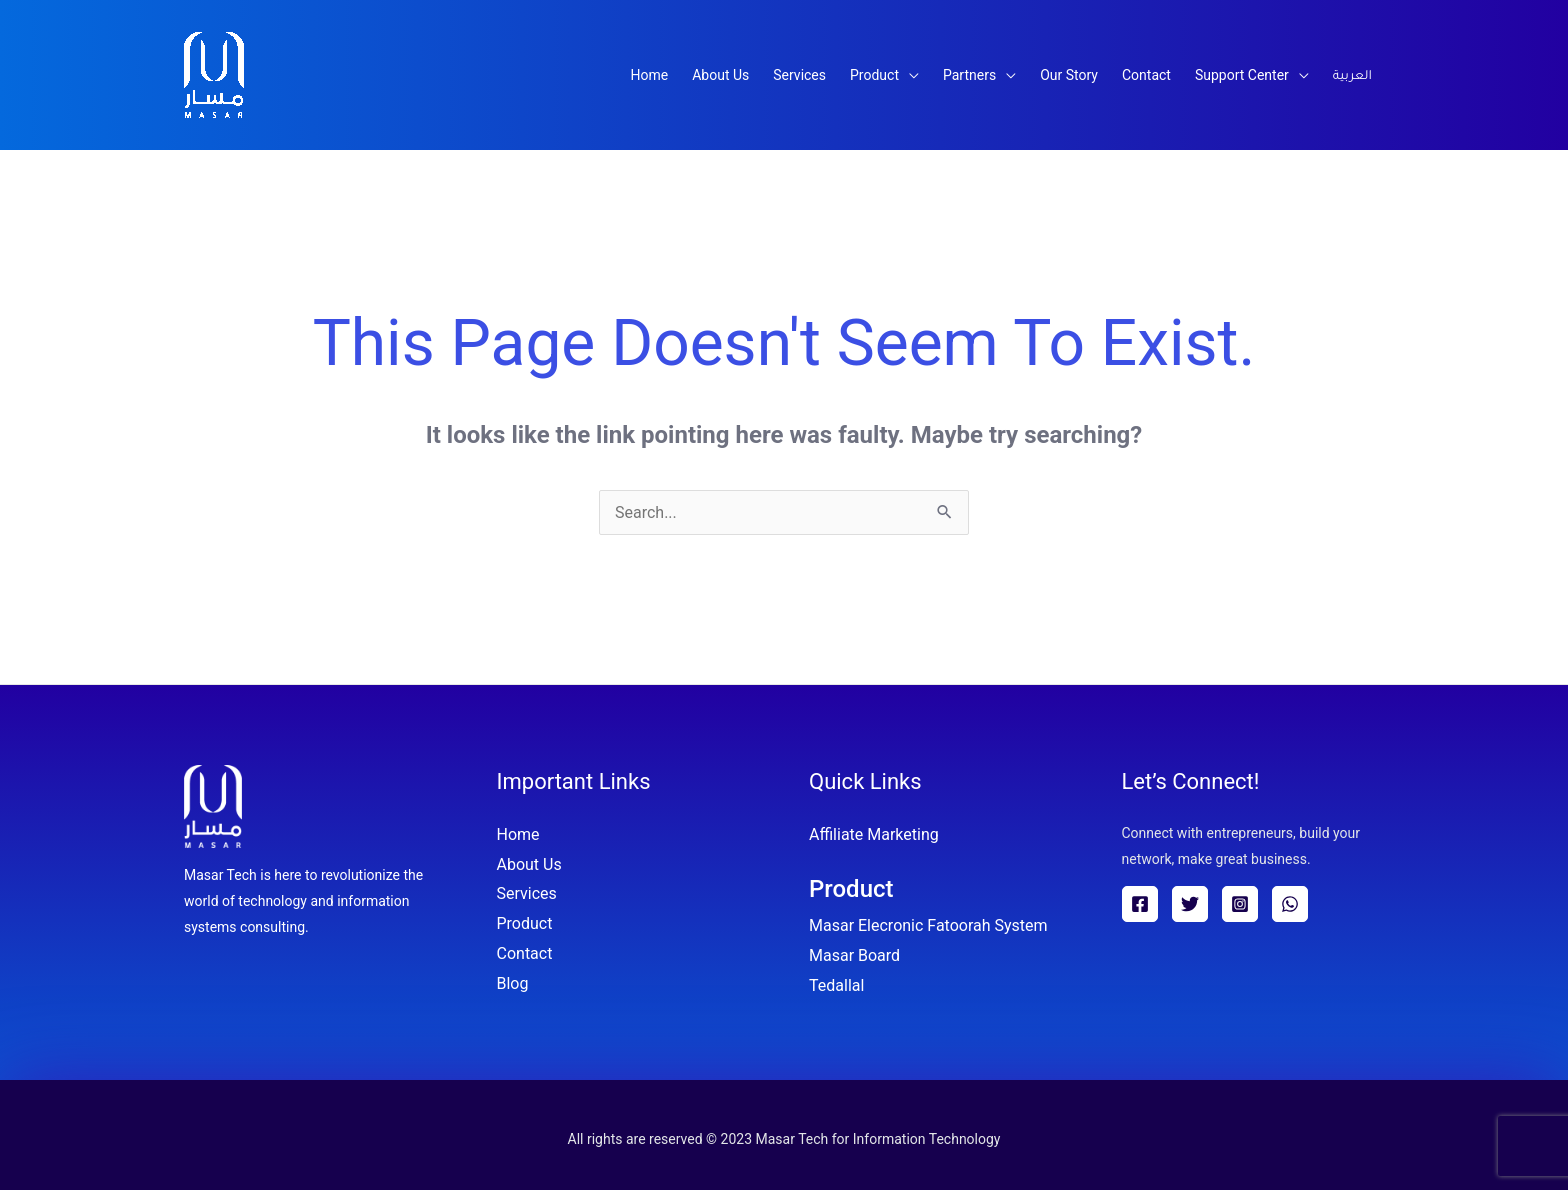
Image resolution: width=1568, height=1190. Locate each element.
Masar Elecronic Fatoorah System (928, 925)
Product (874, 75)
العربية (1352, 77)
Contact (1146, 75)
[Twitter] (1190, 904)
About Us (720, 75)
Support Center (1242, 75)
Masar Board (854, 955)
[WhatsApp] (1290, 904)
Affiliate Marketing (874, 834)
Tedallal (836, 985)
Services (799, 75)
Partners (969, 75)
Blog (513, 983)
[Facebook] (1140, 904)
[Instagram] (1240, 904)
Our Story (1069, 75)
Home (650, 75)
